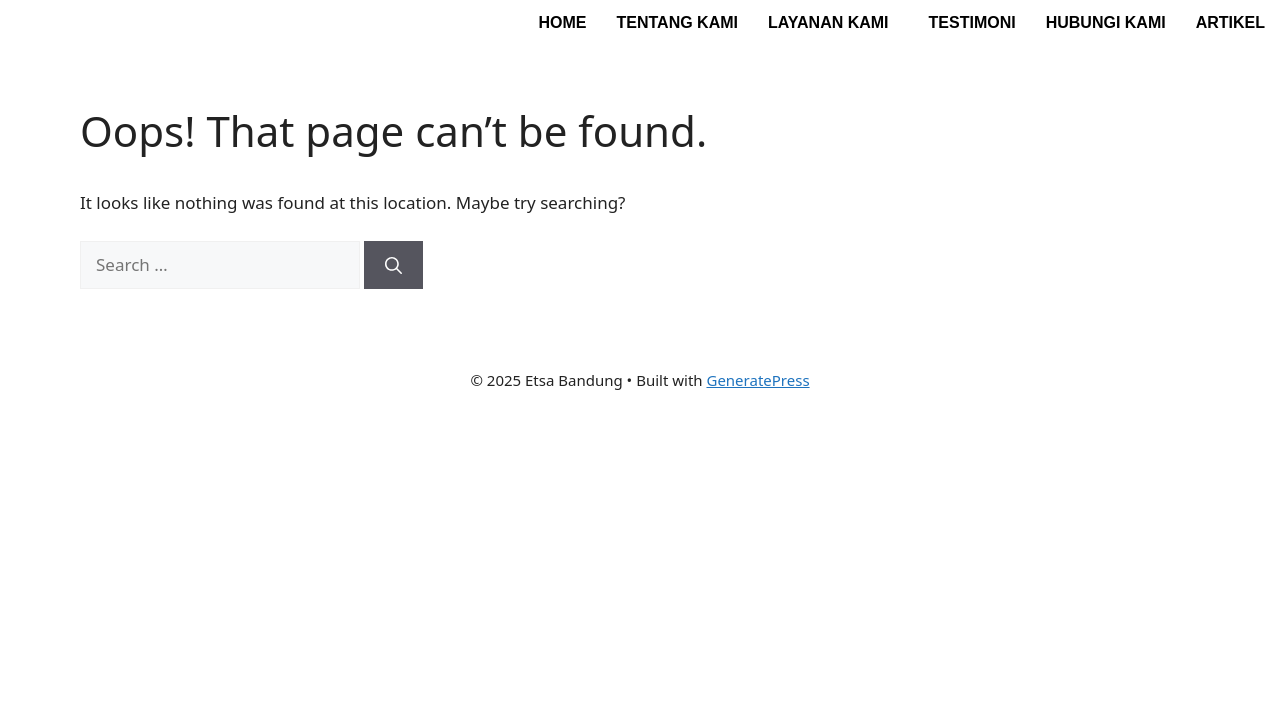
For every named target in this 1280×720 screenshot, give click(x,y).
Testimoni (972, 22)
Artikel (1230, 22)
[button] (833, 23)
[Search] (393, 265)
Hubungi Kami (1106, 22)
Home (562, 22)
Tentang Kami (676, 22)
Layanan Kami (828, 22)
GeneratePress (757, 380)
